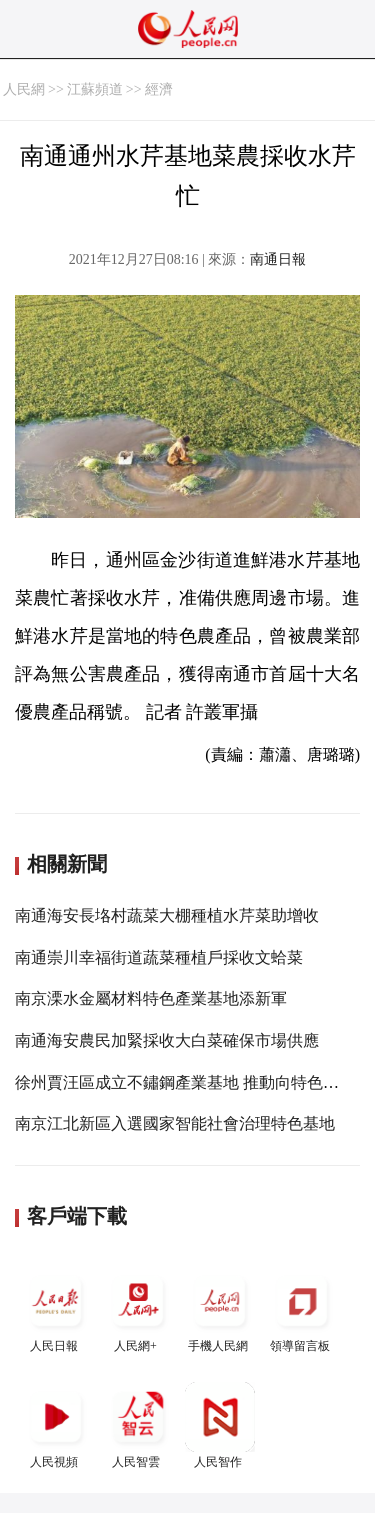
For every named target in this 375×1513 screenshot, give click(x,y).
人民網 (24, 89)
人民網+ (138, 1309)
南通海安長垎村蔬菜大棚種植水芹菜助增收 (167, 915)
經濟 (159, 89)
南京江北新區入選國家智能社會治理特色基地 (175, 1123)
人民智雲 (138, 1425)
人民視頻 (56, 1425)
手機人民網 (220, 1309)
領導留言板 (302, 1309)
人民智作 (220, 1425)
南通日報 (278, 259)
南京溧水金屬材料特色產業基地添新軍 (151, 998)
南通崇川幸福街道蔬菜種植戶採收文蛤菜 (159, 957)
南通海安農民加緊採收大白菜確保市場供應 (167, 1040)
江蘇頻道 (95, 89)
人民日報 (56, 1309)
